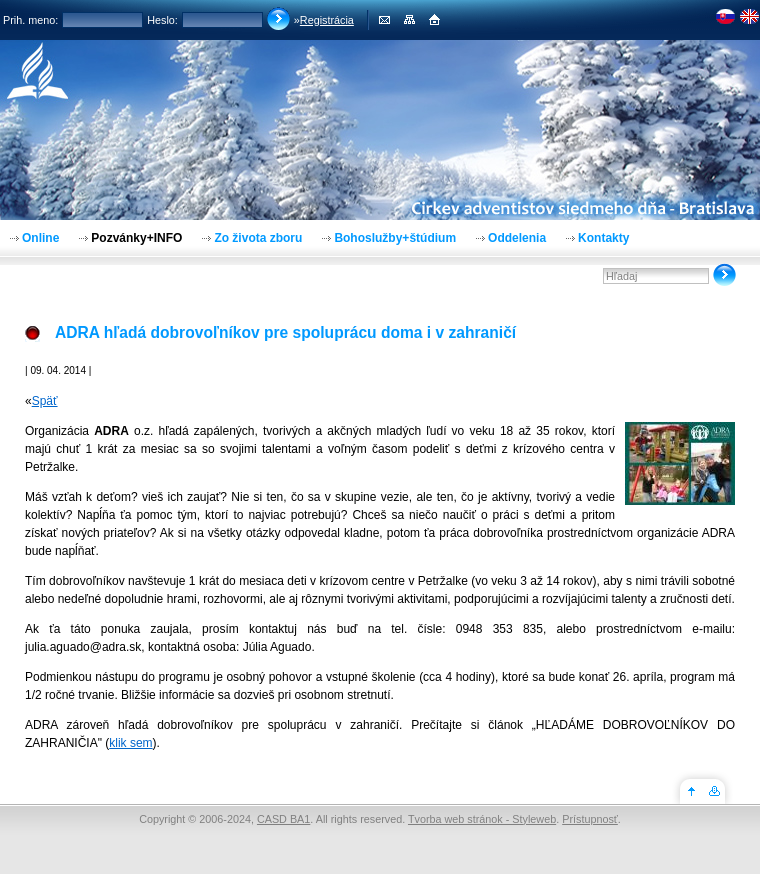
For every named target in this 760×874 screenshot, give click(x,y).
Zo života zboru (258, 238)
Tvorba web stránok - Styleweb (482, 819)
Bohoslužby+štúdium (395, 238)
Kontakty (603, 238)
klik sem (130, 743)
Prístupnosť (590, 819)
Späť (45, 401)
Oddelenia (517, 238)
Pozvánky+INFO (136, 238)
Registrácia (327, 20)
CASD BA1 (283, 819)
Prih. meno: (30, 20)
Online (40, 238)
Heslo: (162, 20)
